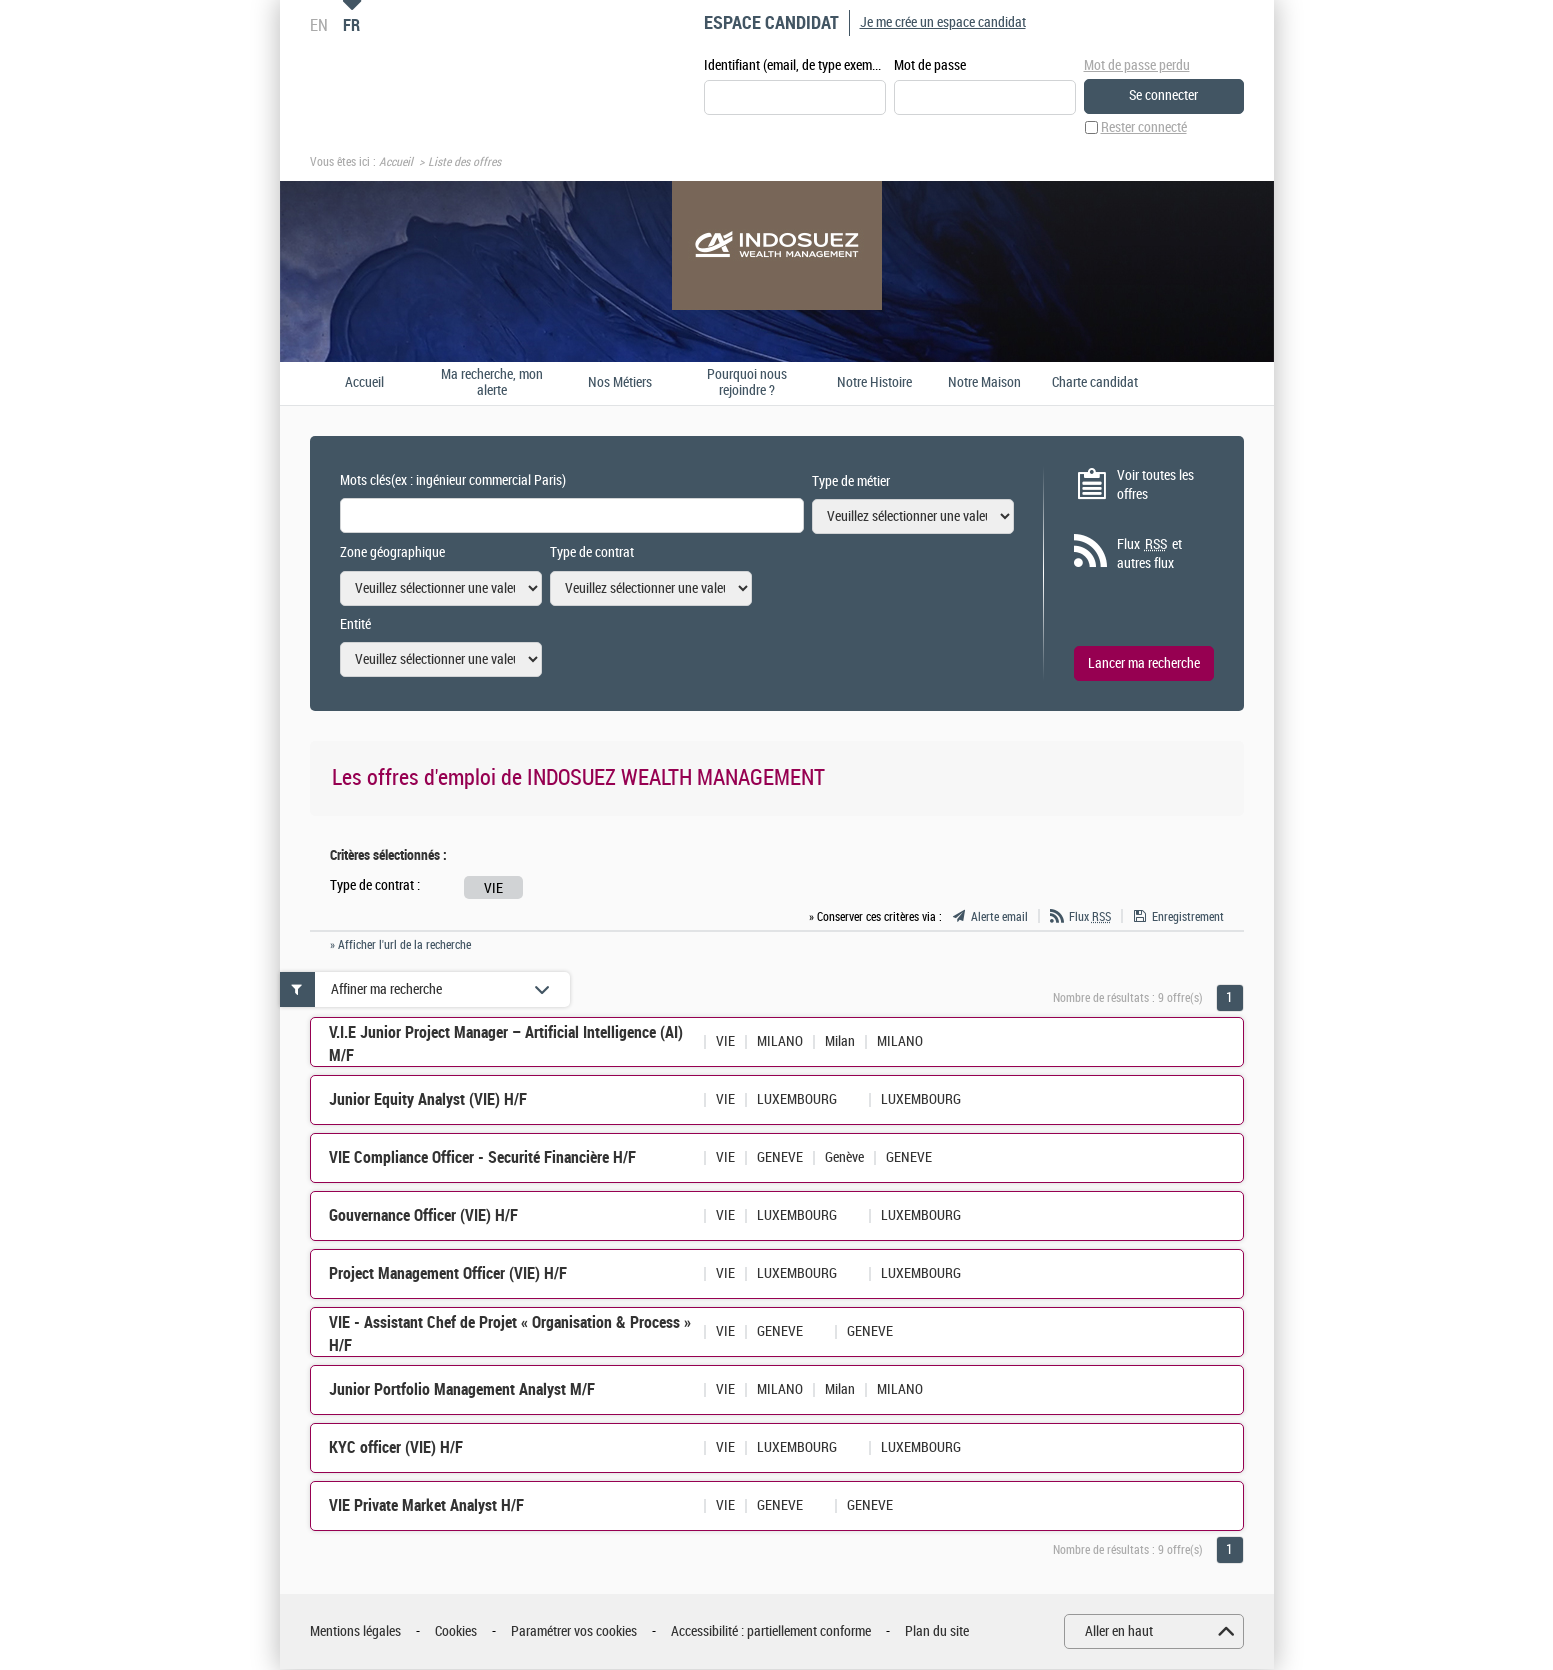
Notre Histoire (874, 383)
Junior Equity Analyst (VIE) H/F (428, 1100)
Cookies (456, 1632)
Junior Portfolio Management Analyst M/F (462, 1390)
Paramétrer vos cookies (574, 1632)
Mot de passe (930, 66)
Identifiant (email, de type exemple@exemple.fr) (795, 66)
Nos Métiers (620, 383)
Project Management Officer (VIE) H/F (448, 1274)
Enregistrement (1188, 918)
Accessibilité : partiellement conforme (771, 1632)
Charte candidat (1095, 383)
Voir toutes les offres (1155, 485)
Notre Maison (984, 383)
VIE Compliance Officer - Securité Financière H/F (482, 1158)
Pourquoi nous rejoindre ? (747, 383)
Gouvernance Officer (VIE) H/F (423, 1216)
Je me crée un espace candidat (943, 22)
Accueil (396, 163)
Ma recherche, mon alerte (492, 383)
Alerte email (999, 918)
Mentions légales (355, 1632)
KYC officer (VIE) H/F (396, 1448)
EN (319, 25)
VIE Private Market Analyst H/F (426, 1506)
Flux (1090, 918)
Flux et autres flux (1149, 555)
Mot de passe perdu (1137, 65)
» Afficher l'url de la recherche (400, 946)
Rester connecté (1144, 128)
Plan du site (937, 1632)
